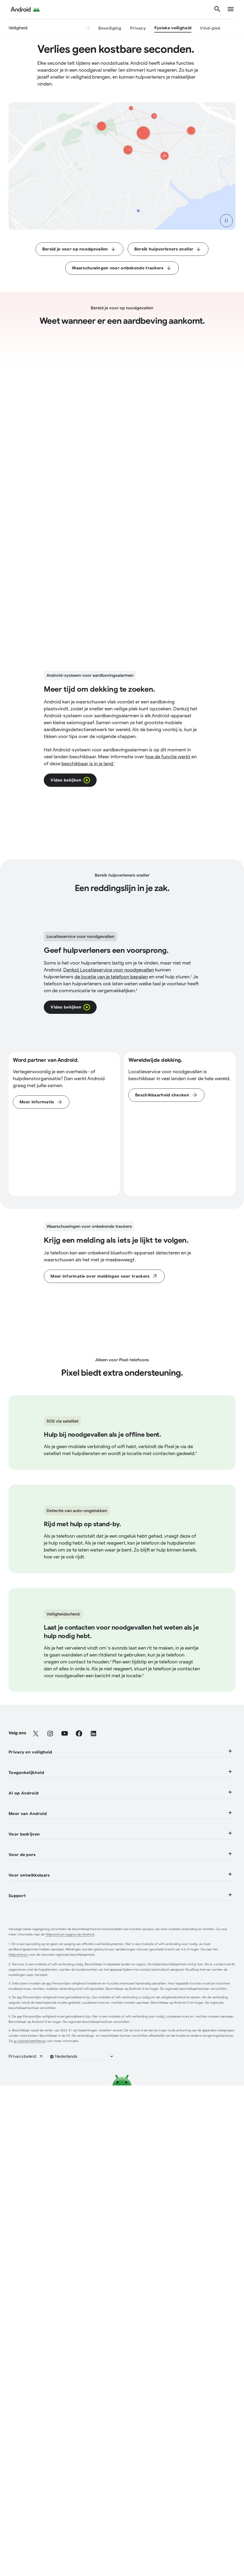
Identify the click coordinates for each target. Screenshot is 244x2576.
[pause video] (226, 220)
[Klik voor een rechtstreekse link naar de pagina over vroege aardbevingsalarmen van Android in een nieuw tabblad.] (167, 525)
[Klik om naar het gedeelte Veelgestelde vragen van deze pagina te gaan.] (166, 1175)
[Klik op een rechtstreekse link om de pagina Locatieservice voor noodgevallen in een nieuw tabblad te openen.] (41, 1182)
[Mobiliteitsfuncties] (28, 2570)
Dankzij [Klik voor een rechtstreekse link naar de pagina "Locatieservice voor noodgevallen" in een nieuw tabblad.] (108, 1051)
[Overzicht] (79, 29)
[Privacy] (138, 29)
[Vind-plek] (210, 29)
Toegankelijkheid (121, 2524)
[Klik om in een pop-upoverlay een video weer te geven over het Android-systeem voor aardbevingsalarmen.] (70, 549)
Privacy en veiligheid (121, 2457)
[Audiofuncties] (23, 2556)
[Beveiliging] (109, 29)
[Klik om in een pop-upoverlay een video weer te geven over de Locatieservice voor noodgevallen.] (70, 1088)
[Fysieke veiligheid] (173, 29)
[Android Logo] (25, 9)
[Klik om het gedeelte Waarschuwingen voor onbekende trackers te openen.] (122, 268)
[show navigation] (231, 9)
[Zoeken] (217, 9)
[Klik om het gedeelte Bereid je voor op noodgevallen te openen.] (79, 249)
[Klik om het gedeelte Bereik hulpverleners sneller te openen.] (168, 249)
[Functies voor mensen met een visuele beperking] (60, 2542)
